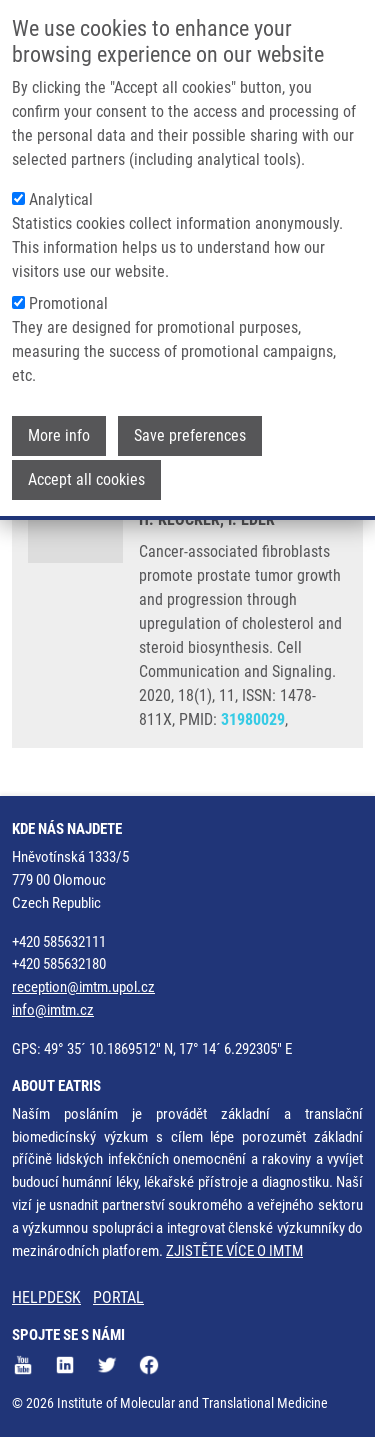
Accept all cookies (86, 473)
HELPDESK (46, 1297)
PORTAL (118, 1297)
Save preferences (190, 429)
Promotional (68, 297)
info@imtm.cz (53, 1010)
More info (59, 429)
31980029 (253, 719)
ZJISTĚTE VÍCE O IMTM (234, 1251)
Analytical (61, 193)
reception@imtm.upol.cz (83, 987)
